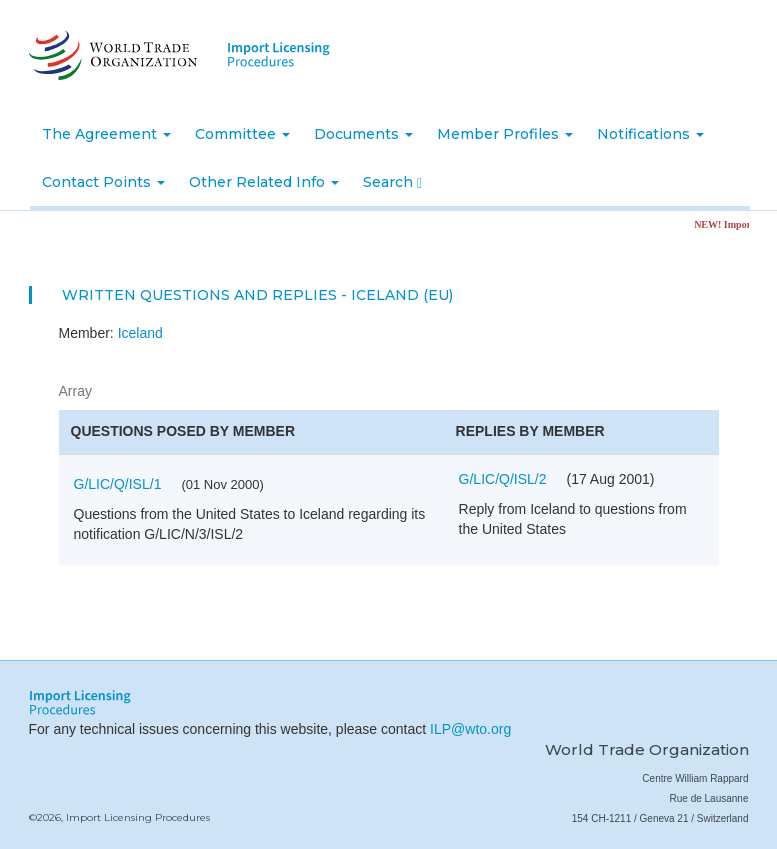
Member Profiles (505, 134)
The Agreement (106, 134)
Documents (363, 134)
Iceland (140, 333)
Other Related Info (264, 182)
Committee (242, 134)
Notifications (650, 134)
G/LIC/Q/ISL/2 (503, 479)
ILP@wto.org (470, 729)
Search (392, 182)
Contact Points (103, 182)
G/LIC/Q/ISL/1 (118, 484)
